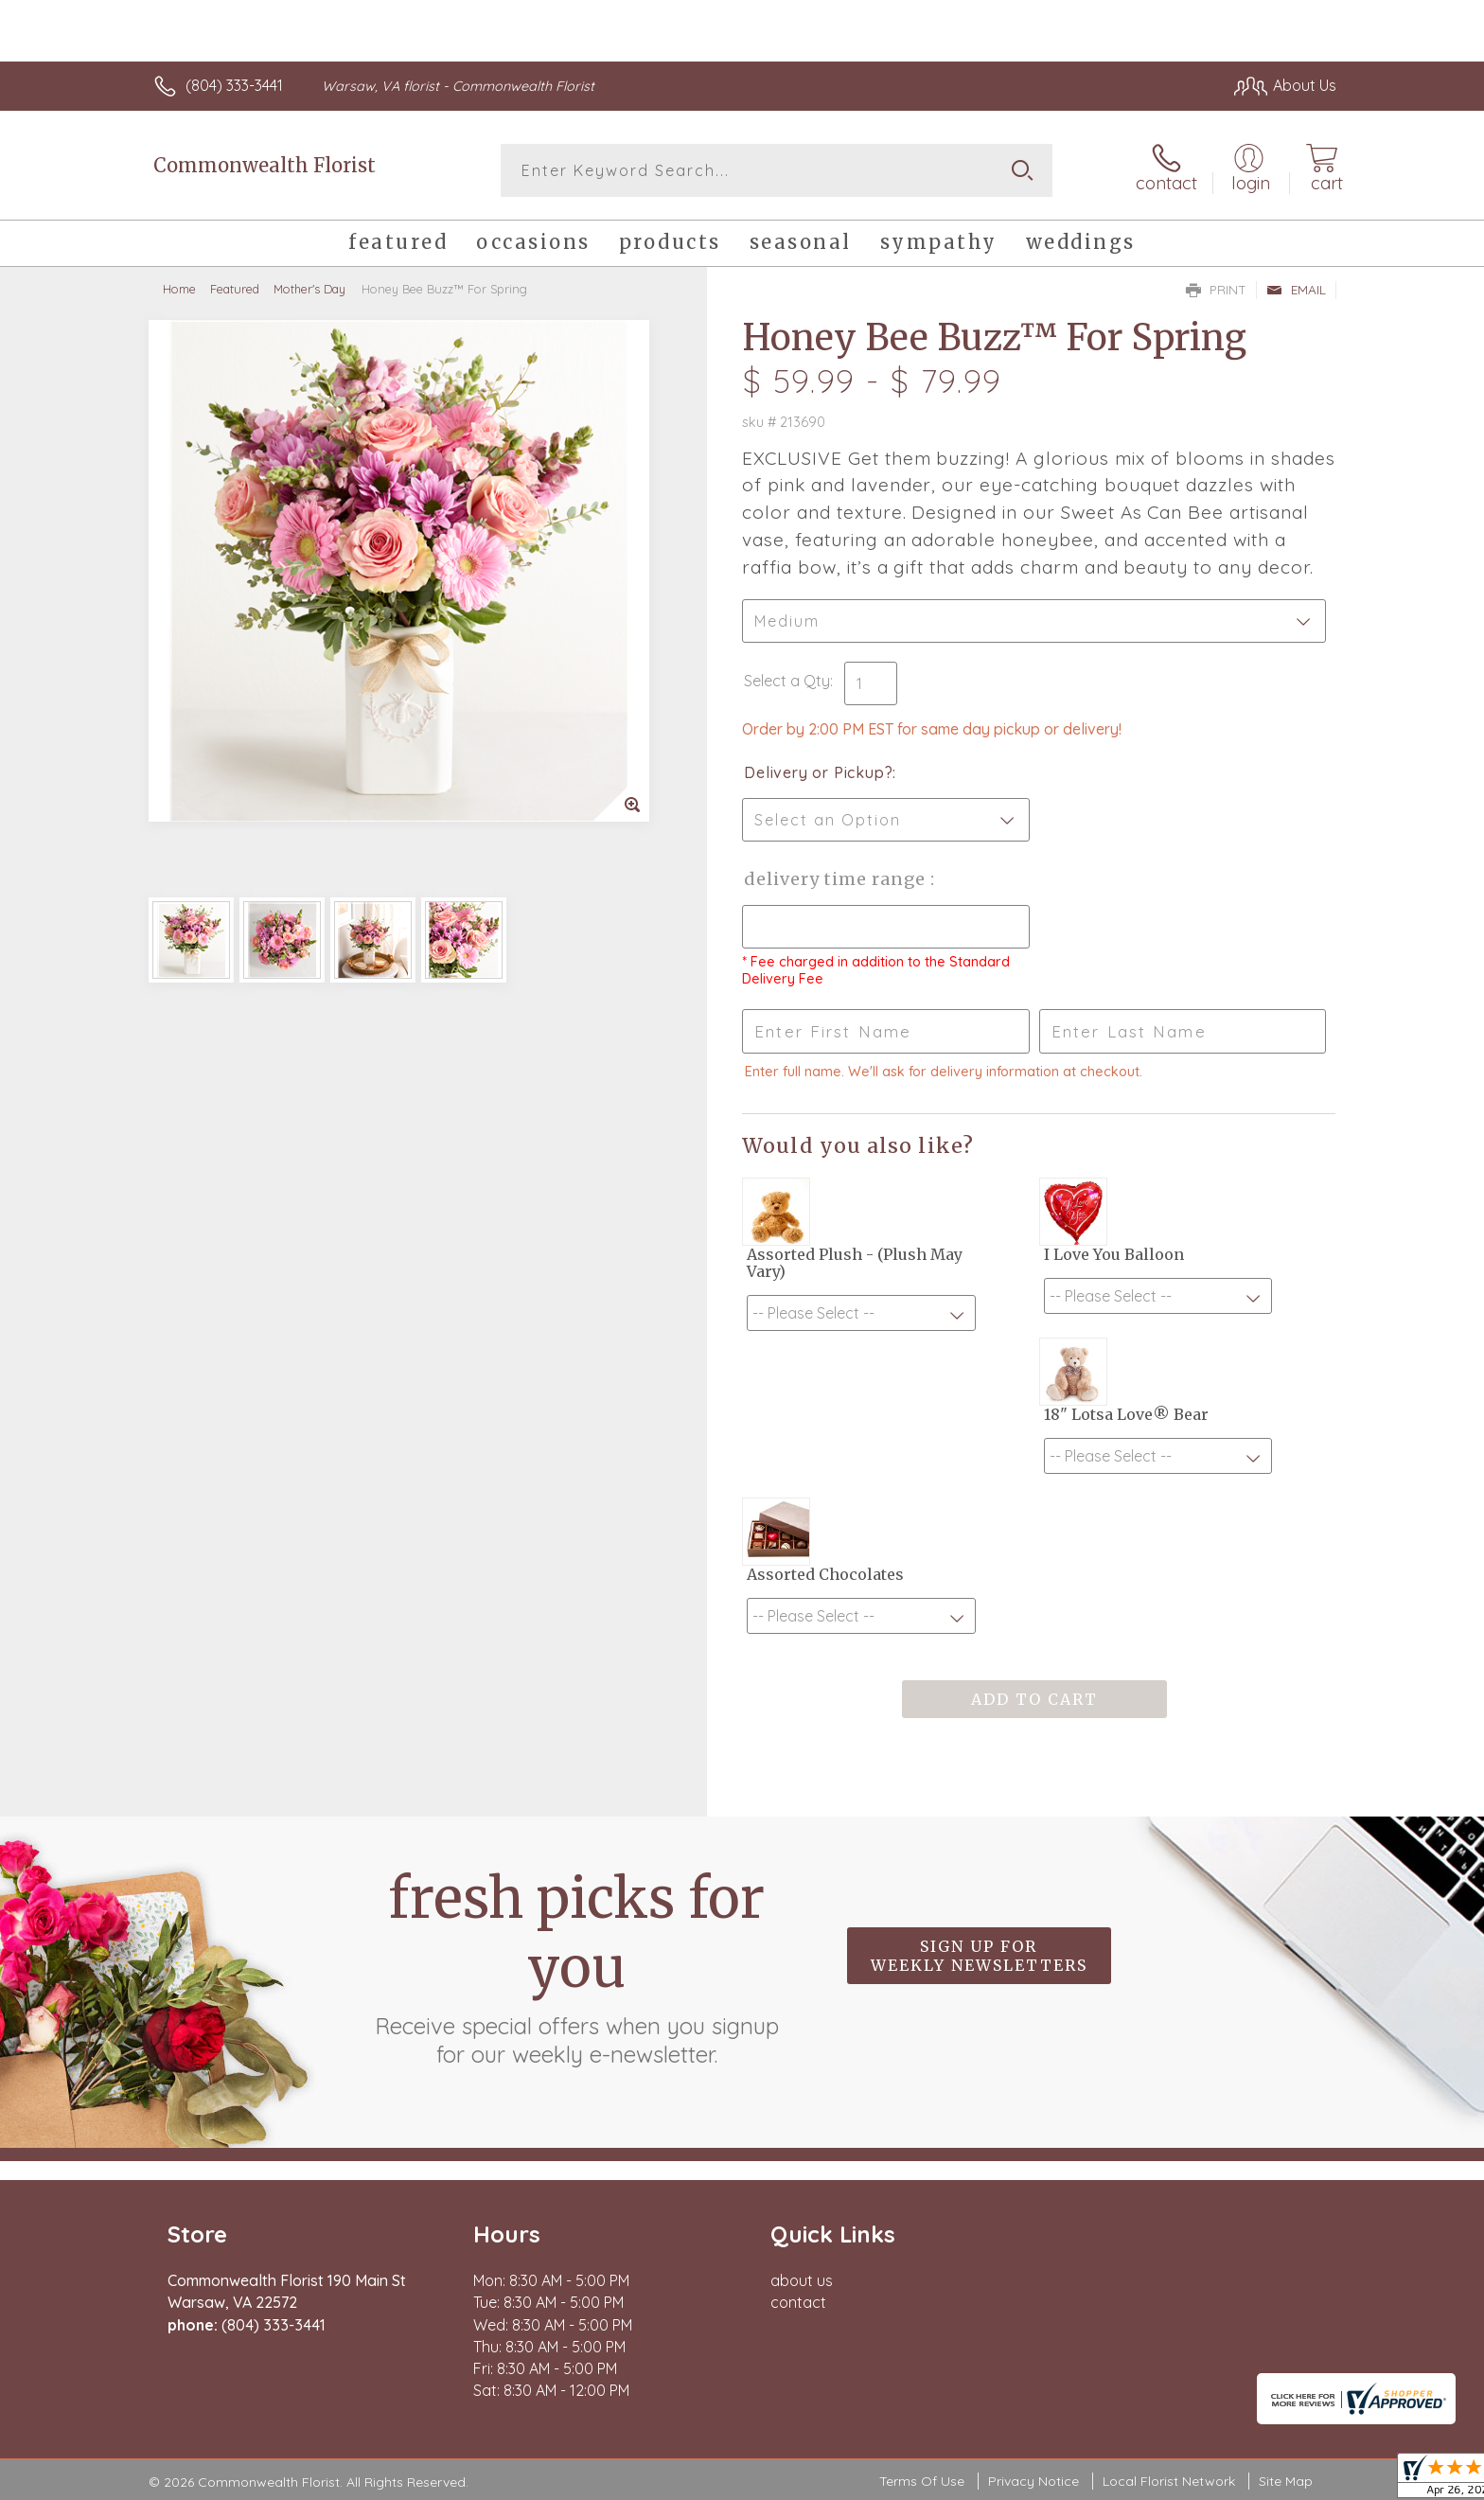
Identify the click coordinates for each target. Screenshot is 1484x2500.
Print (1216, 289)
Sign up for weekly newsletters (979, 1956)
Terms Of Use (921, 2481)
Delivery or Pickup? (818, 772)
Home (179, 288)
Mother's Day (309, 288)
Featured (234, 288)
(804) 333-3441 (234, 85)
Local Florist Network (1169, 2481)
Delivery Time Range (837, 879)
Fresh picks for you (576, 1966)
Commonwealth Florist (264, 165)
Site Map (1286, 2481)
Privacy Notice (1033, 2481)
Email (1296, 289)
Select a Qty (787, 680)
